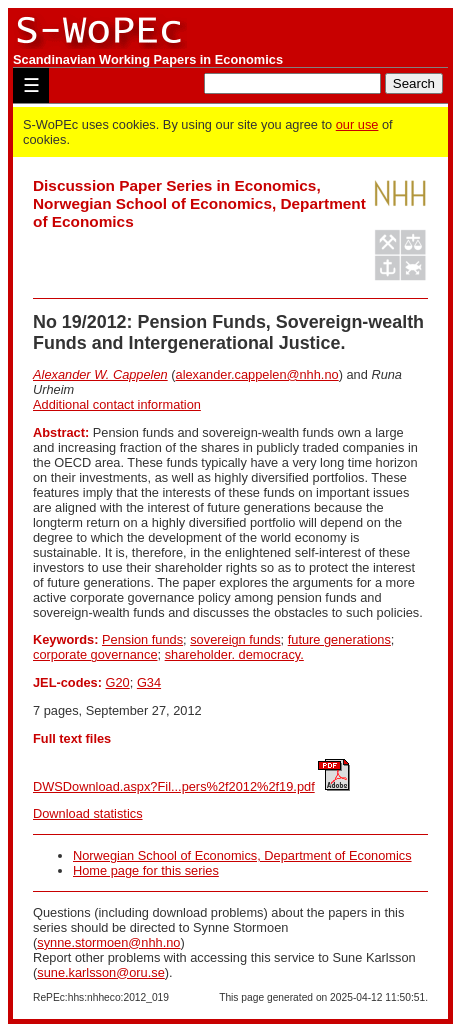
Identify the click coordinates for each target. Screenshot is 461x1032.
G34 (149, 682)
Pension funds (142, 639)
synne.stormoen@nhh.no (108, 942)
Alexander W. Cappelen (100, 374)
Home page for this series (146, 870)
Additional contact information (117, 404)
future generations (339, 639)
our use (357, 124)
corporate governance (95, 654)
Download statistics (88, 813)
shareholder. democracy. (234, 654)
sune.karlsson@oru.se (101, 972)
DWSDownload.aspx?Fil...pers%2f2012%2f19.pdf (174, 786)
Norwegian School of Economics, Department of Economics (242, 855)
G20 (118, 682)
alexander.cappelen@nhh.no (257, 374)
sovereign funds (235, 639)
